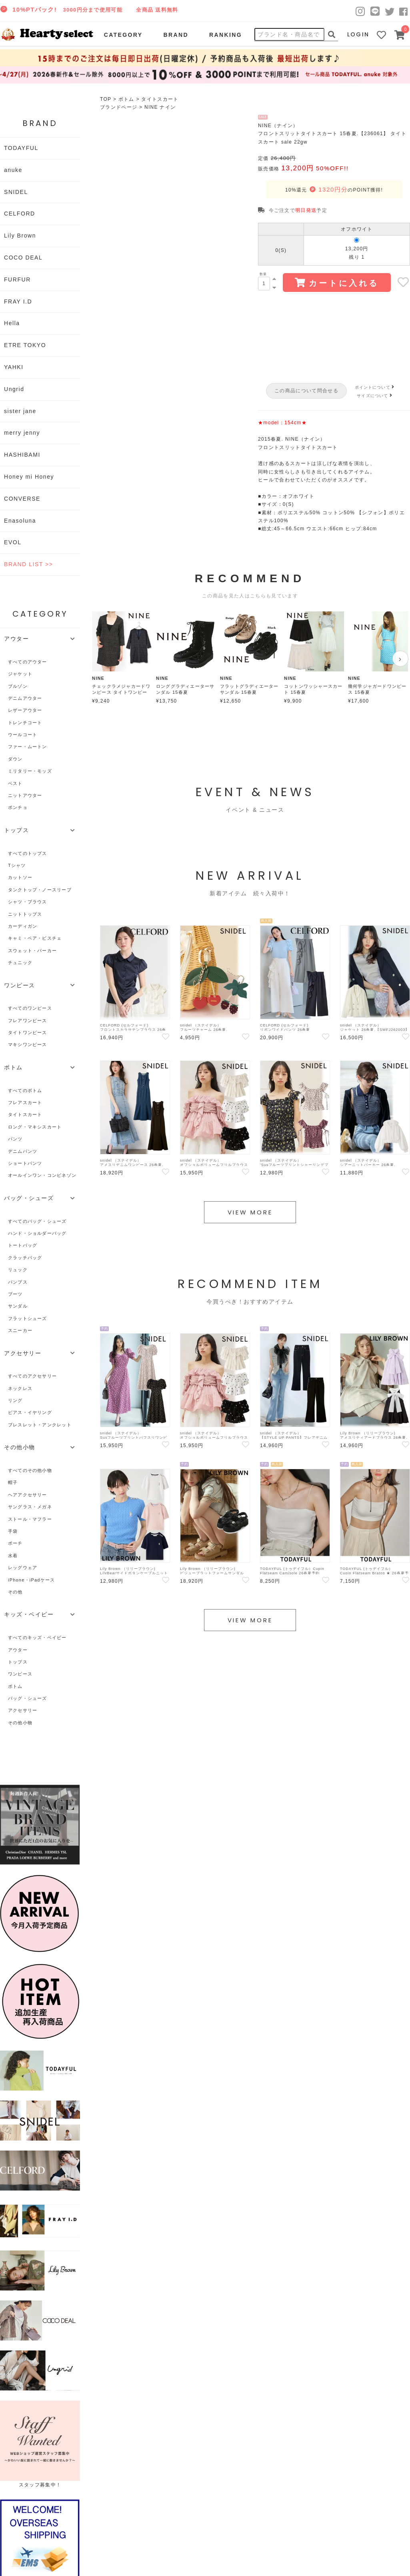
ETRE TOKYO (25, 345)
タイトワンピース (27, 1032)
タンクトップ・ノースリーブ (40, 889)
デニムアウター (25, 698)
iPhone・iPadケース (31, 1580)
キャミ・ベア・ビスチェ (35, 938)
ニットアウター (25, 795)
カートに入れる (337, 283)
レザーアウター (25, 710)
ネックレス (20, 1388)
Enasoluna (20, 520)
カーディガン (22, 926)
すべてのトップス (27, 853)
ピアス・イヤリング (30, 1412)
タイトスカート (159, 99)
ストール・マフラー (30, 1519)
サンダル (18, 1306)
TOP (105, 99)
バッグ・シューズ (27, 1698)
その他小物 (20, 1722)
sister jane (20, 411)
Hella (12, 323)
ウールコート (22, 734)
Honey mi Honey (29, 476)
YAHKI (14, 367)
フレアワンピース (27, 1020)
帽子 (13, 1482)
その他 (15, 1592)
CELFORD (19, 213)
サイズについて (375, 395)
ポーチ (15, 1543)
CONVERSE (22, 498)
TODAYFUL (21, 148)
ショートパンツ (25, 1163)
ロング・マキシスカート (35, 1126)
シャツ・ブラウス (27, 901)
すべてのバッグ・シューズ (37, 1221)
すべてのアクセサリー (32, 1376)
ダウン (15, 759)
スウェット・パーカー (32, 950)
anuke (13, 170)
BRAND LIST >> (28, 564)
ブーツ (15, 1294)
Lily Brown (20, 235)
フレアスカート (25, 1102)
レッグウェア (22, 1567)
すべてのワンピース (30, 1008)
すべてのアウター (27, 661)
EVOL (13, 542)
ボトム (126, 99)
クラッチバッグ (25, 1257)
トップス (18, 1661)
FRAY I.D (18, 301)
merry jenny (22, 432)
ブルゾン (18, 686)
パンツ (15, 1138)
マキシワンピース (27, 1044)
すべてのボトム (25, 1090)
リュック (18, 1269)
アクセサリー (22, 1710)
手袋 (13, 1531)
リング (15, 1400)
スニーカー (20, 1330)
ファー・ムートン (27, 746)
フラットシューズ (27, 1318)
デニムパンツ (22, 1151)
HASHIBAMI (22, 454)
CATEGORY (123, 35)
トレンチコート (25, 722)
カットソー (20, 877)
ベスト (15, 783)
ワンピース (20, 1673)
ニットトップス (25, 914)
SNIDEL (16, 192)
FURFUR (17, 279)
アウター (18, 1649)
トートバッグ (22, 1245)
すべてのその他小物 (30, 1470)
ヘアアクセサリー (27, 1494)
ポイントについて (375, 387)
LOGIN (358, 34)
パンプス (18, 1282)
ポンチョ (18, 807)
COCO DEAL (23, 257)
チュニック (20, 962)
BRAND (175, 35)
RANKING (225, 35)
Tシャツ (17, 865)
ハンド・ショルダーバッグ (37, 1233)
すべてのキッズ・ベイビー (37, 1637)
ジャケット (20, 673)
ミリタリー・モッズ (30, 771)
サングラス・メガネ (30, 1506)
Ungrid (14, 389)
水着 (13, 1555)
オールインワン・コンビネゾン (42, 1175)
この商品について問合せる (306, 390)
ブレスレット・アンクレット (40, 1424)
